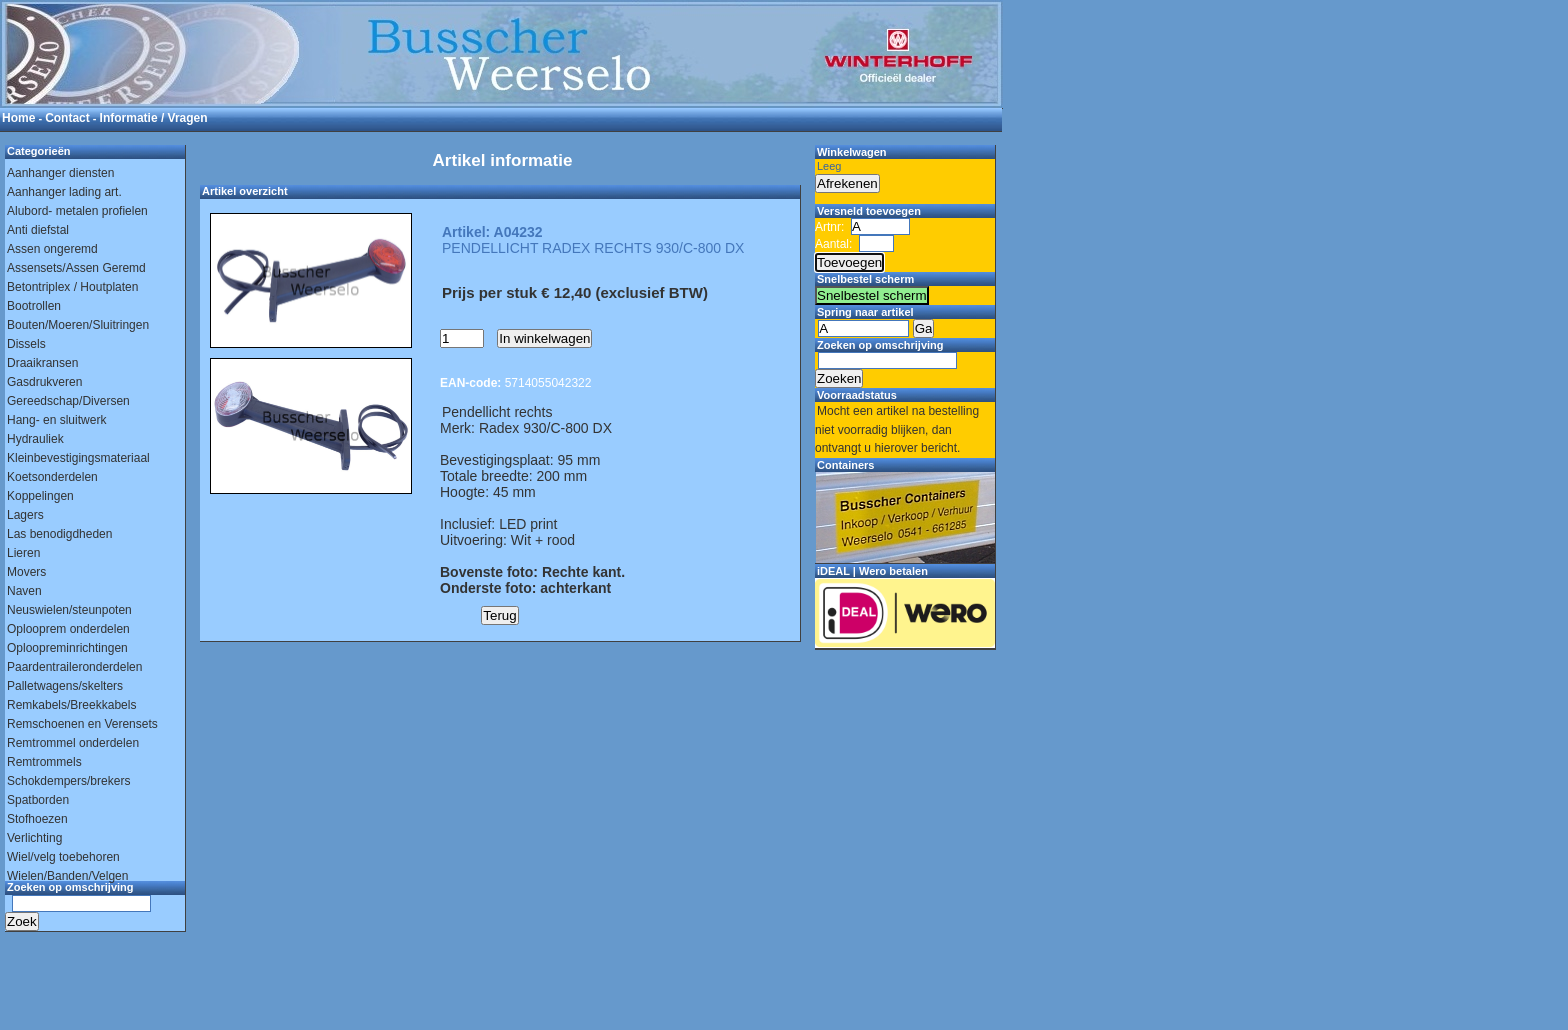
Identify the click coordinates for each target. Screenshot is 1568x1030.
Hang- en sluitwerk (56, 420)
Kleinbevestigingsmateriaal (78, 458)
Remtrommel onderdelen (73, 743)
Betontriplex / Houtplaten (72, 287)
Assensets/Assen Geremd (76, 268)
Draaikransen (42, 363)
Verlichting (34, 838)
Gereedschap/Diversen (68, 401)
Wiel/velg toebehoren (63, 857)
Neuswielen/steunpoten (69, 610)
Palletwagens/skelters (65, 686)
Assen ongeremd (52, 249)
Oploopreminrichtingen (67, 648)
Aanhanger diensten (60, 173)
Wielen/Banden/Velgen (67, 876)
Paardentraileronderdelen (74, 667)
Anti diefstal (38, 230)
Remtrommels (44, 762)
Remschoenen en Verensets (82, 724)
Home (18, 118)
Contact (67, 118)
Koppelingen (40, 496)
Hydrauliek (35, 439)
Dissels (26, 344)
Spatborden (38, 800)
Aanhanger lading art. (64, 192)
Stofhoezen (37, 819)
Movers (26, 572)
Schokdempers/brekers (68, 781)
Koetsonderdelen (52, 477)
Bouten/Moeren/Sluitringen (78, 325)
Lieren (23, 553)
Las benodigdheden (59, 534)
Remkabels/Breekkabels (71, 705)
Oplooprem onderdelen (68, 629)
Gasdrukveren (44, 382)
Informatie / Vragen (154, 118)
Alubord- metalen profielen (77, 211)
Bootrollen (34, 306)
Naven (24, 591)
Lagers (25, 515)
